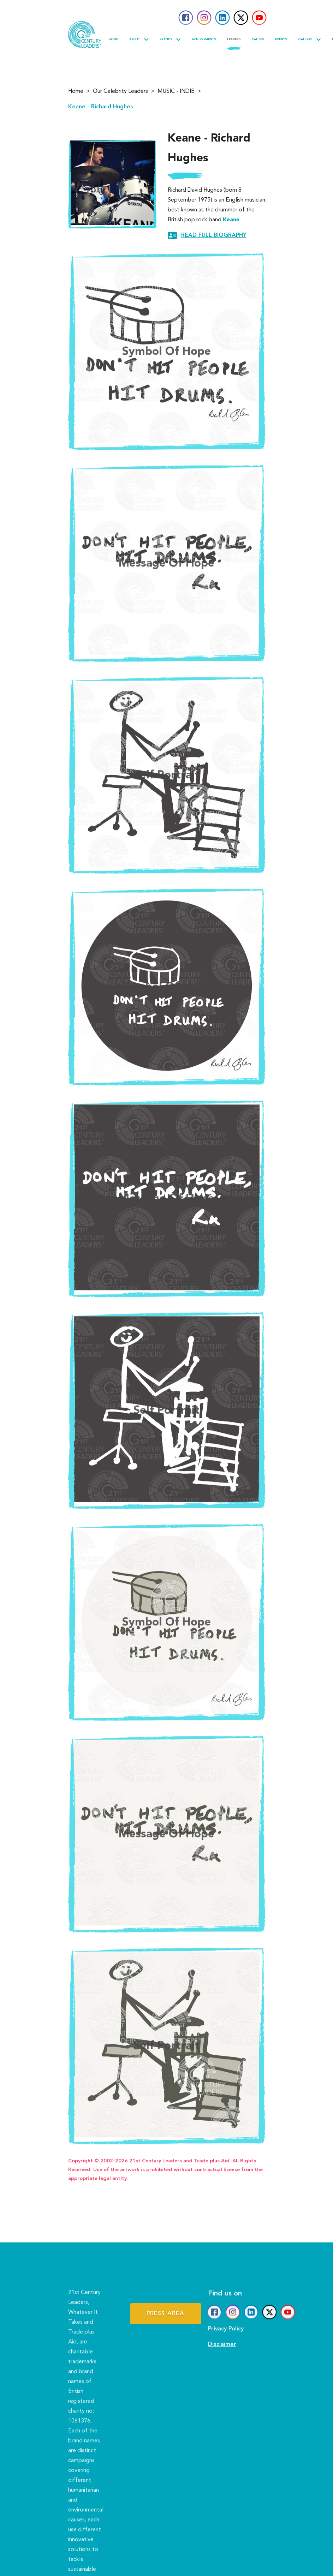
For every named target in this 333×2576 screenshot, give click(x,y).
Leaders (233, 39)
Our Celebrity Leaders (120, 93)
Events (281, 39)
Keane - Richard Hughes (100, 108)
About (138, 39)
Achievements (204, 39)
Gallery (309, 39)
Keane (238, 220)
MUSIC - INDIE (176, 93)
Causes (258, 39)
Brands (170, 39)
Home (113, 39)
